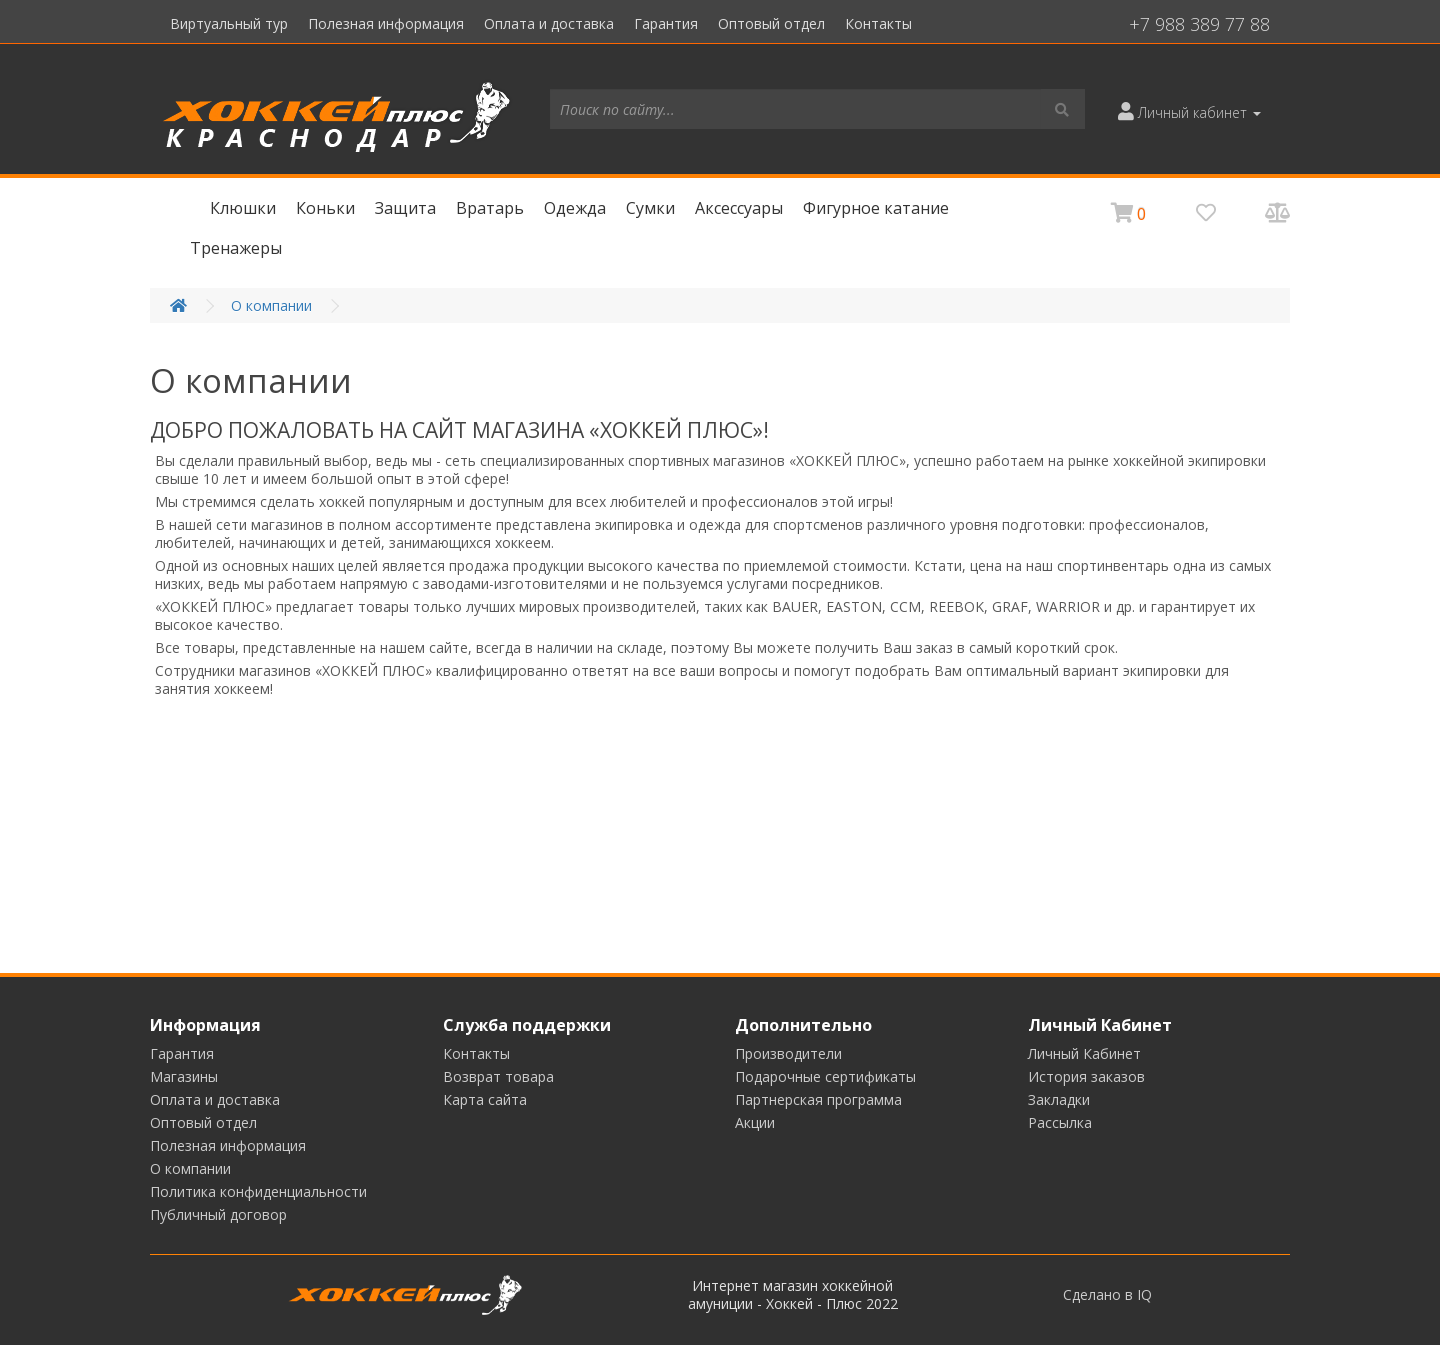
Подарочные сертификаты (825, 1076)
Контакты (878, 23)
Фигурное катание (876, 208)
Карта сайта (485, 1099)
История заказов (1086, 1076)
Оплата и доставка (549, 23)
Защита (405, 208)
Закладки (1059, 1099)
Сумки (650, 208)
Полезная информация (386, 23)
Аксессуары (739, 208)
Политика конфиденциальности (258, 1191)
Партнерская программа (818, 1099)
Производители (788, 1053)
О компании (271, 305)
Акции (755, 1122)
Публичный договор (218, 1214)
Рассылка (1060, 1122)
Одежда (575, 208)
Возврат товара (498, 1076)
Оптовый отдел (771, 23)
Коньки (325, 208)
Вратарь (490, 208)
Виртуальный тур (229, 23)
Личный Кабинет (1084, 1053)
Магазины (184, 1076)
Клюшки (243, 208)
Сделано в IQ (1107, 1295)
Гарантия (666, 23)
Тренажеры (236, 248)
